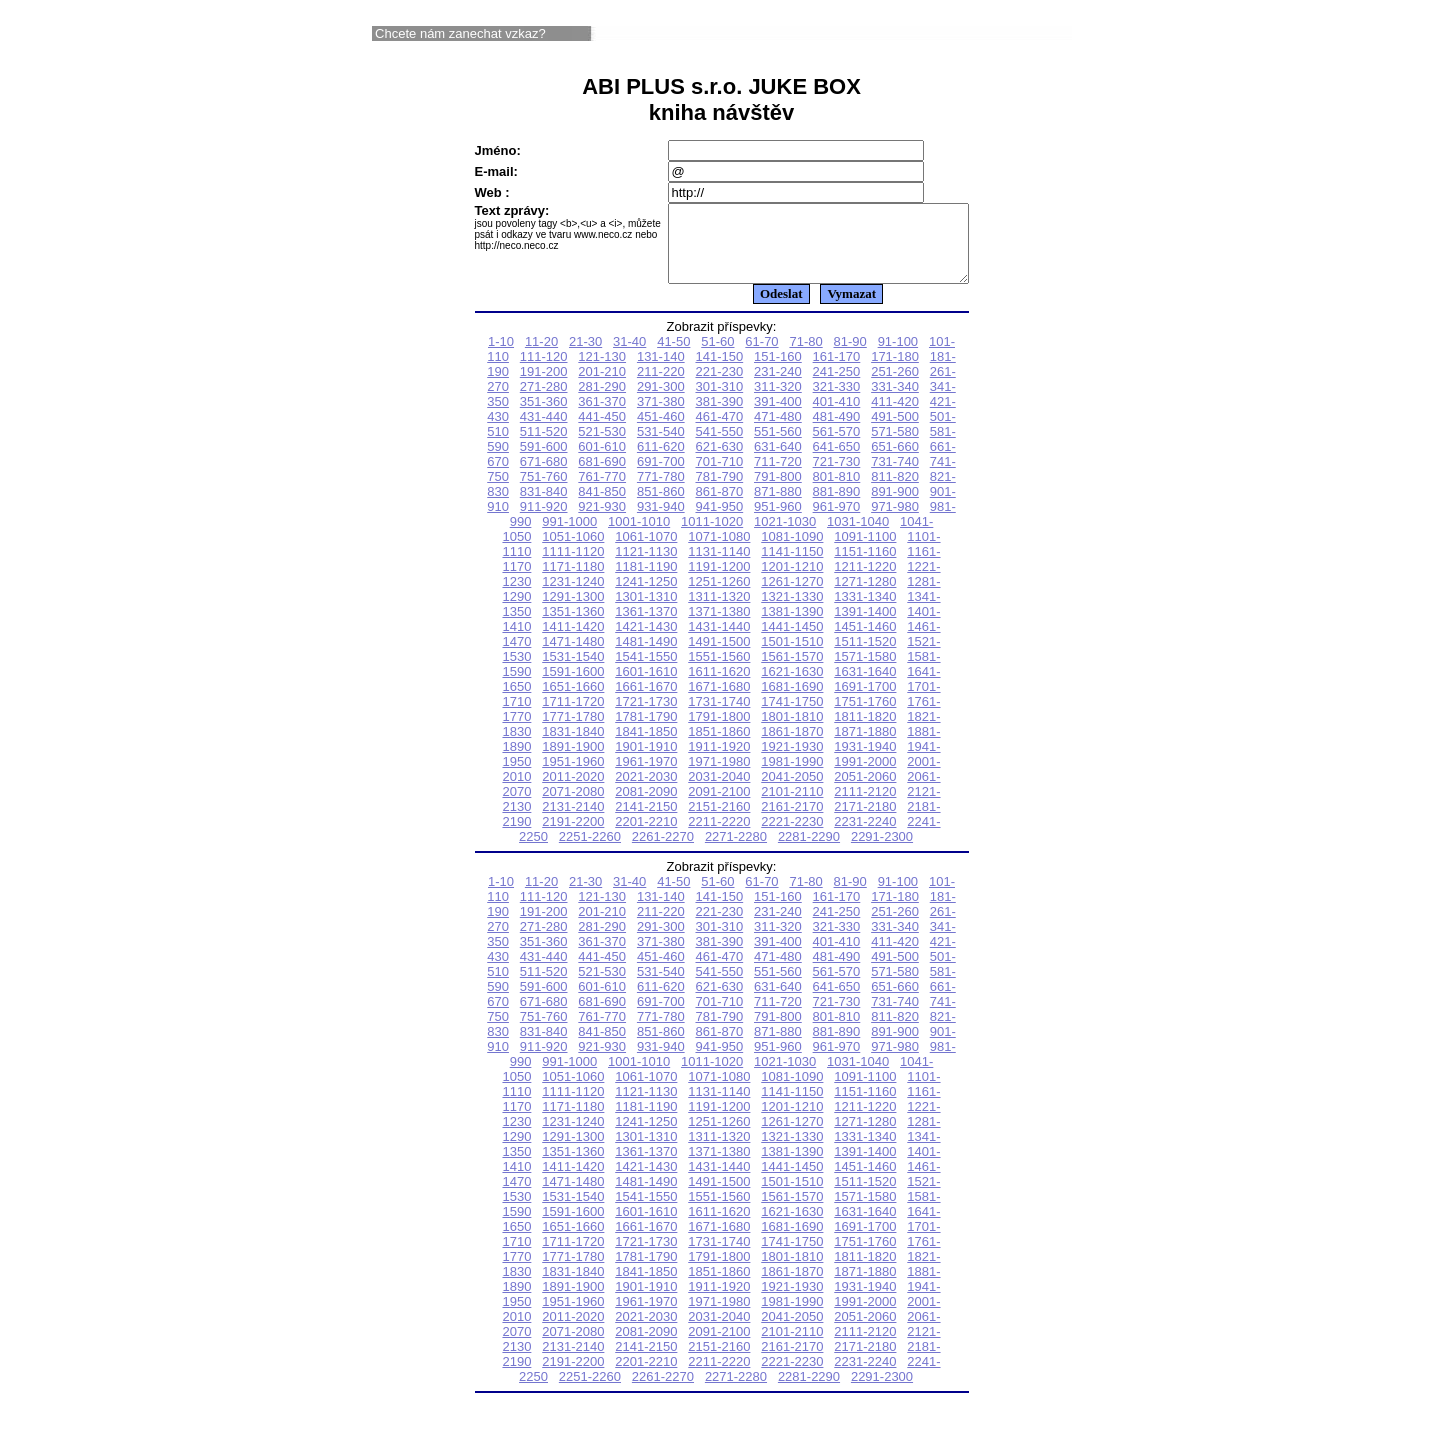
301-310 (719, 401)
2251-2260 (590, 851)
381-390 (719, 416)
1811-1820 (865, 731)
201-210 (602, 386)
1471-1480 (573, 656)
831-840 (544, 506)
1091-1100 (865, 551)
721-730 (837, 476)
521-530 (602, 446)
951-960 (778, 521)
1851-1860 (719, 746)
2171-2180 (865, 821)
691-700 (661, 476)
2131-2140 (573, 821)
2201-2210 (646, 836)
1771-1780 (573, 731)
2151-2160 (719, 821)
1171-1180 (573, 581)
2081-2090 (646, 806)
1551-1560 (719, 671)
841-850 (602, 506)
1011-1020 (712, 536)
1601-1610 (646, 686)
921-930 (602, 521)
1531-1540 (573, 671)
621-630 (719, 461)
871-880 (778, 506)
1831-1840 (573, 746)
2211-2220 (719, 836)
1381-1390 (792, 626)
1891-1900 (573, 761)
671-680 (544, 476)
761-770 (602, 491)
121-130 (602, 371)
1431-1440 (719, 641)
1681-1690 (792, 701)
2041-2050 (792, 791)
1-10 (501, 356)
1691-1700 (865, 701)
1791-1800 (719, 731)
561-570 (837, 446)
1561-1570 (792, 671)
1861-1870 (792, 746)
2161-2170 (792, 821)
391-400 (778, 416)
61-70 (761, 356)
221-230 (719, 386)
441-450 (602, 431)
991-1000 (569, 536)
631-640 (778, 461)
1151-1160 (865, 566)
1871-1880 (865, 746)
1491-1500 (719, 656)
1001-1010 (639, 536)
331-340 (895, 401)
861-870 (719, 506)
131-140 (661, 371)
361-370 (602, 416)
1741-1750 (792, 716)
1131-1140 (719, 566)
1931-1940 (865, 761)
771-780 (661, 491)
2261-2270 (663, 851)
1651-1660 (573, 701)
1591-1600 (573, 686)
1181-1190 (646, 581)
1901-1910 (646, 761)
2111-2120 (865, 806)
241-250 (837, 386)
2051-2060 (865, 791)
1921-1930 (792, 761)
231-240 (778, 386)
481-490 (837, 431)
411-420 (895, 416)
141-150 (719, 371)
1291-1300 (573, 611)
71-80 (805, 356)
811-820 (895, 491)
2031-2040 (719, 791)
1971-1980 (719, 776)
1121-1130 (646, 566)
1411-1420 (573, 641)
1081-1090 (792, 551)
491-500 (895, 431)
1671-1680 (719, 701)
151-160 (778, 371)
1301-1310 (646, 611)
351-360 (544, 416)
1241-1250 (646, 596)
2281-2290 (809, 851)
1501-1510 (792, 656)
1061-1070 (646, 551)
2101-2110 (792, 806)
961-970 (837, 521)
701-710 (719, 476)
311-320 (778, 401)
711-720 (778, 476)
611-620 (661, 461)
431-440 (544, 431)
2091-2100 (719, 806)
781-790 (719, 491)
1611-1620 (719, 686)
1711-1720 (573, 716)
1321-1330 (792, 611)
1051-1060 (573, 551)
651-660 (895, 461)
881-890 (837, 506)
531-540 (661, 446)
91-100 (898, 356)
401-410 (837, 416)
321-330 (837, 401)
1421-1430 (646, 641)
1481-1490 (646, 656)
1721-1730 (646, 716)
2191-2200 (573, 836)
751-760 (544, 491)
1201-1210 (792, 581)
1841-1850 (646, 746)
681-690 (602, 476)
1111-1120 (573, 566)
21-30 (585, 356)
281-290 (602, 401)
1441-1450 (792, 641)
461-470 (719, 431)
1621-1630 (792, 686)
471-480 (778, 431)
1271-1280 (865, 596)
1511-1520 (865, 656)
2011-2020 (573, 791)
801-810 (837, 491)
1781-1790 (646, 731)
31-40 (629, 356)
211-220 (661, 386)
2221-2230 (792, 836)
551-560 (778, 446)
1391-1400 (865, 626)
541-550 (719, 446)
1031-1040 (858, 536)
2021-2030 (646, 791)
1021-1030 (785, 536)
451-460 (661, 431)
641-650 (837, 461)
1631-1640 (865, 686)
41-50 (673, 356)
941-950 (719, 521)
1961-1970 (646, 776)
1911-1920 (719, 761)
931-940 (661, 521)
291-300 (661, 401)
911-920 (544, 521)
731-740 (895, 476)
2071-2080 (573, 806)
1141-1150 (792, 566)
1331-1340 (865, 611)
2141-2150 (646, 821)
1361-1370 (646, 626)
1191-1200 (719, 581)
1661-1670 (646, 701)
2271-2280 (736, 851)
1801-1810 (792, 731)
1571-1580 (865, 671)
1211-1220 (865, 581)
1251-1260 (719, 596)
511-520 (544, 446)
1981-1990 (792, 776)
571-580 (895, 446)
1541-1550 (646, 671)
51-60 (717, 356)
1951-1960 (573, 776)
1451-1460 (865, 641)
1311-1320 (719, 611)
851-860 (661, 506)
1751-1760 (865, 716)
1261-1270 (792, 596)
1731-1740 (719, 716)
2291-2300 (882, 851)
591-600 (544, 461)
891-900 (895, 506)
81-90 (850, 356)
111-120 (544, 371)
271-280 (544, 401)
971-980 (895, 521)
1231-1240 (573, 596)
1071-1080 (719, 551)
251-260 (895, 386)
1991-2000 (865, 776)
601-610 (602, 461)
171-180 (895, 371)
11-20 (541, 356)
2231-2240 (865, 836)
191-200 (544, 386)
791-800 (778, 491)
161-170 (837, 371)
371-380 (661, 416)
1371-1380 (719, 626)
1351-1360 (573, 626)
